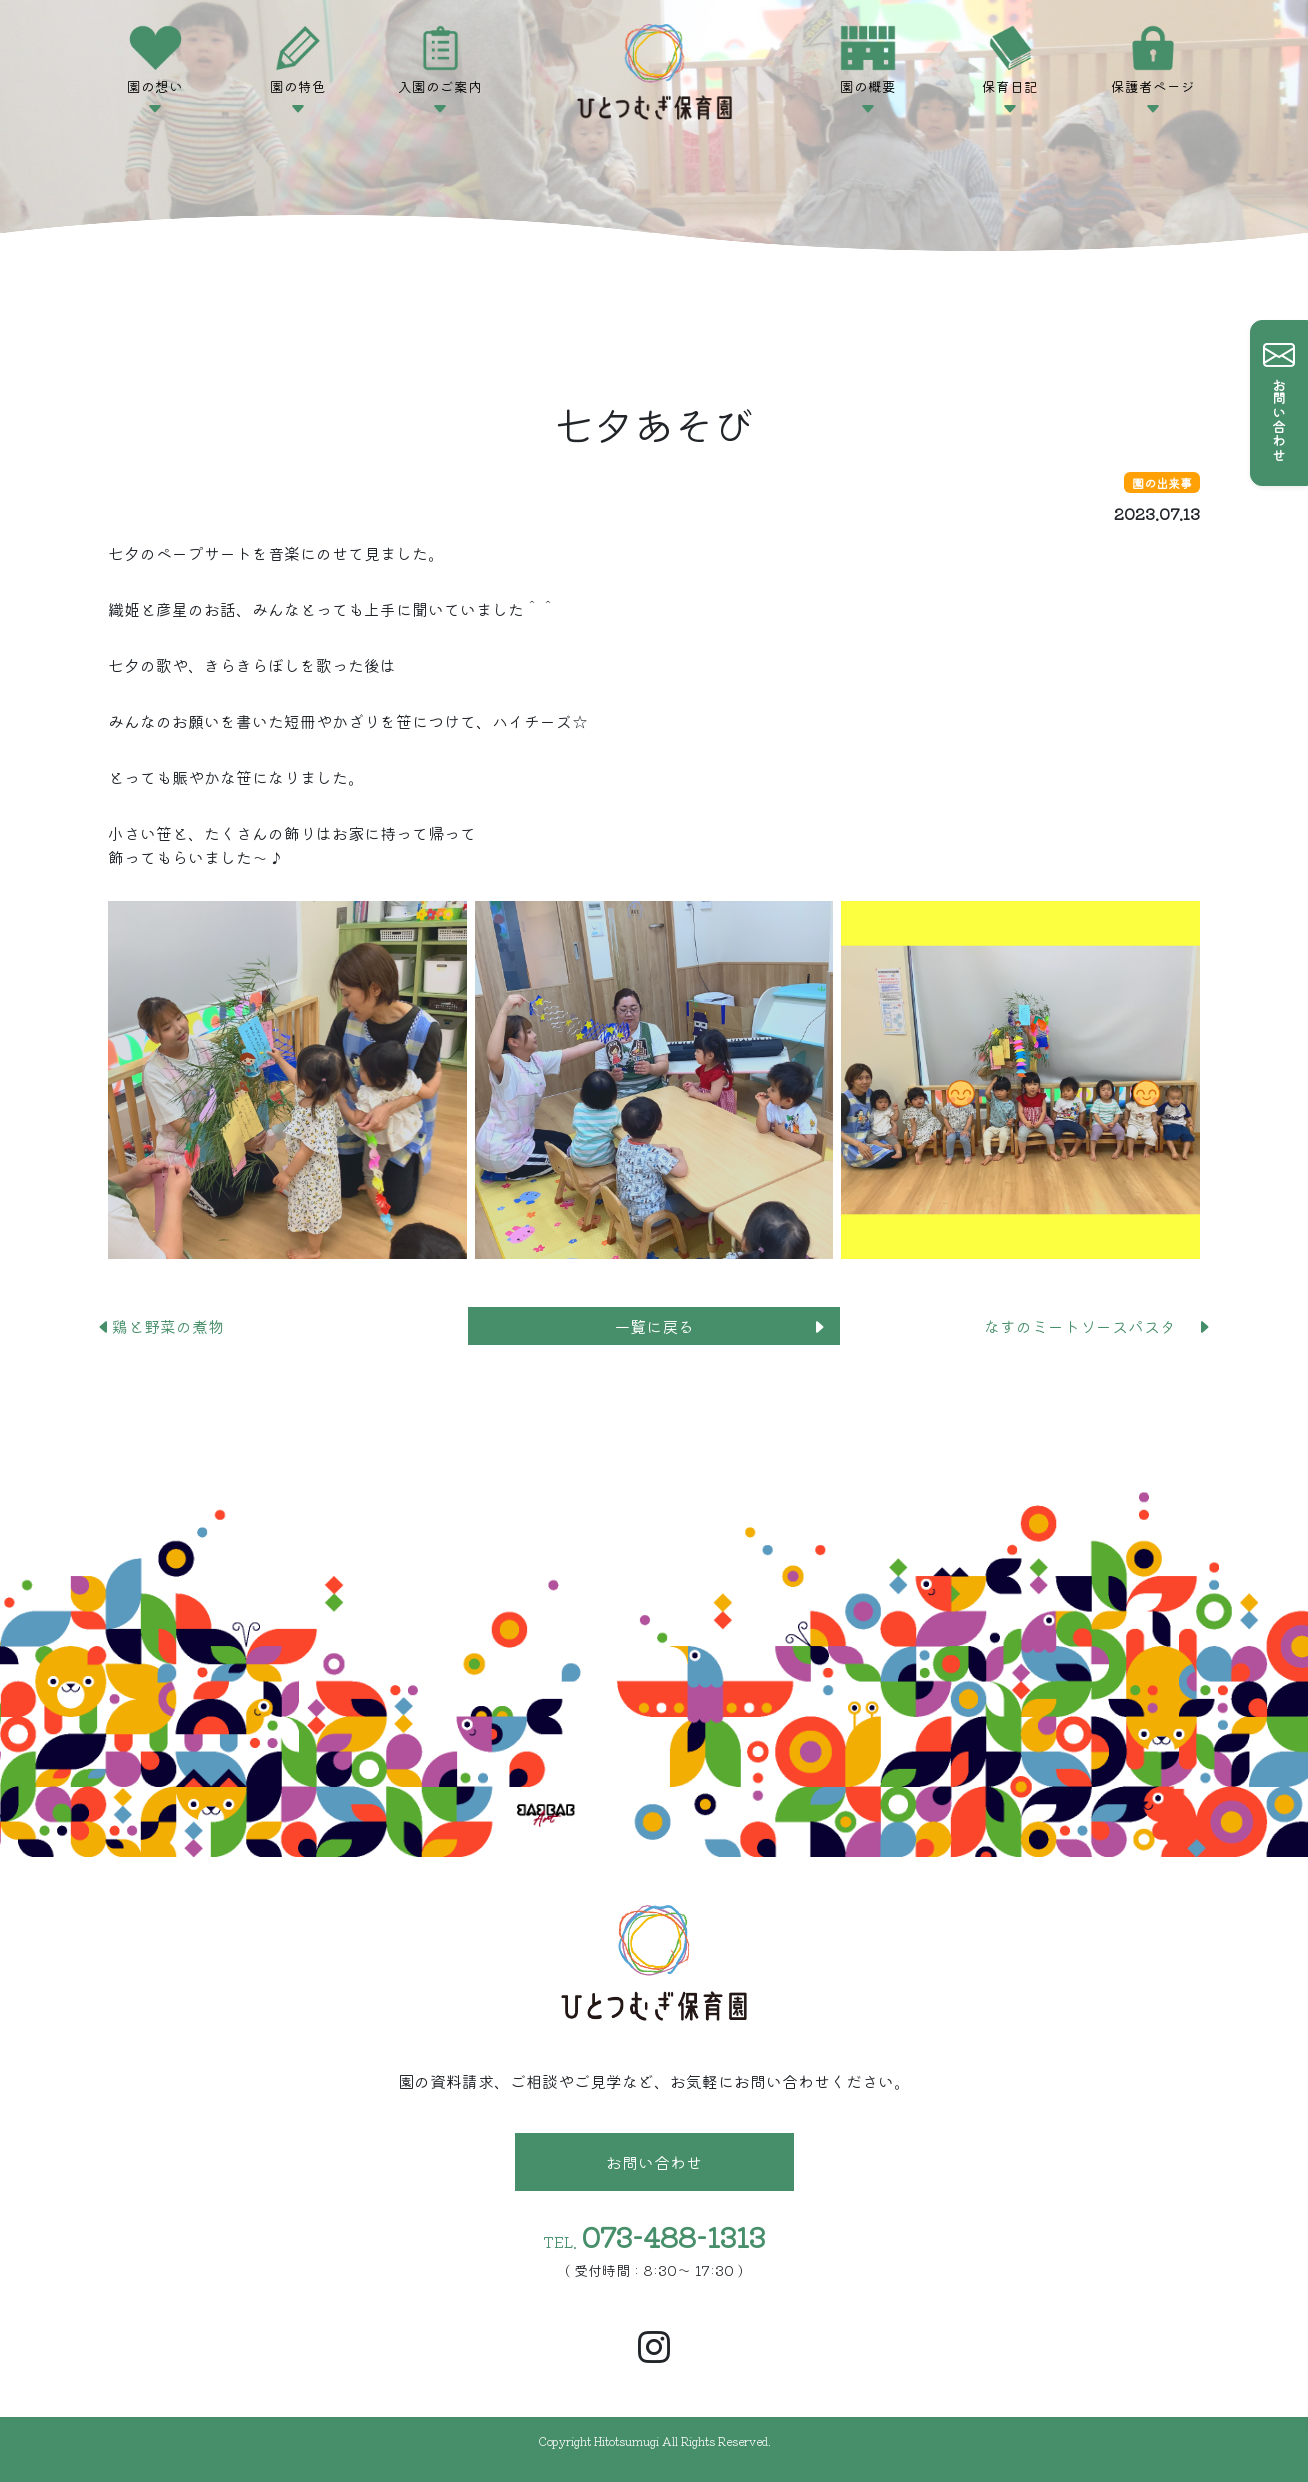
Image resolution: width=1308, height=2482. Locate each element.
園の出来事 (1162, 482)
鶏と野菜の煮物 (168, 1326)
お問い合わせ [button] (654, 2162)
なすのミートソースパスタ (1098, 1326)
